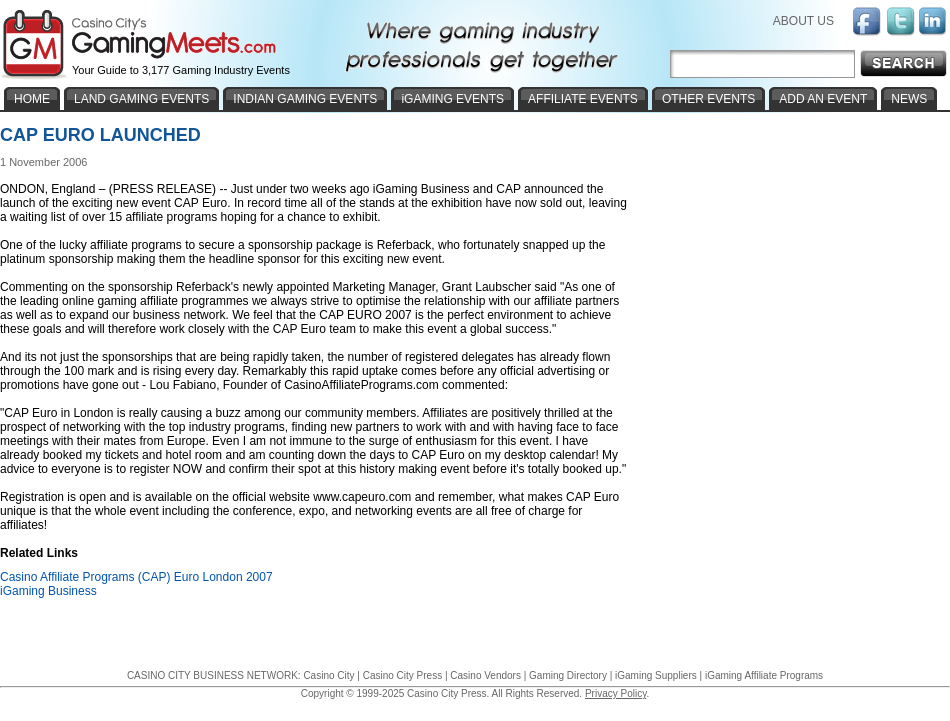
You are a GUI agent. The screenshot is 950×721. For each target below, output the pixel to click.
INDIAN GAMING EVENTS (305, 99)
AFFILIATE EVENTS (583, 99)
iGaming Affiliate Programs (764, 675)
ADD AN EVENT (823, 99)
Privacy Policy (616, 693)
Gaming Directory (568, 675)
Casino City (328, 675)
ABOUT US (803, 21)
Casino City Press (402, 675)
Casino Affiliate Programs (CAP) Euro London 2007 (136, 577)
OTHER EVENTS (708, 99)
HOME (32, 99)
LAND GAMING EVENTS (141, 99)
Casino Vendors (485, 675)
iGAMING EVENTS (452, 99)
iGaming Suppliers (656, 675)
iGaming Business (48, 591)
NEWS (909, 99)
